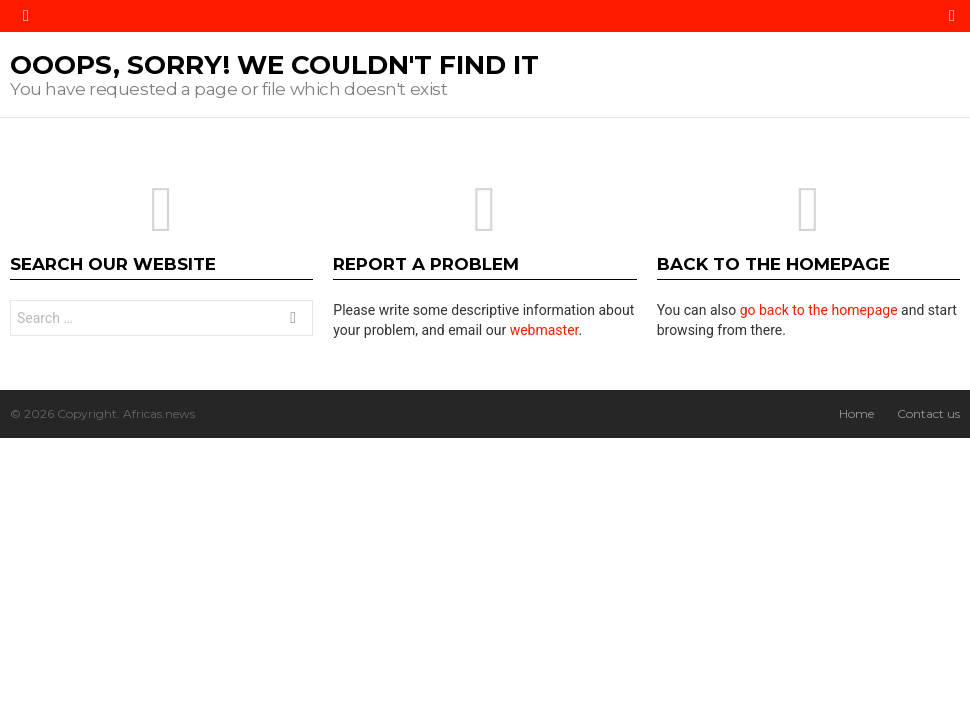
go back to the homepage (819, 310)
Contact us (928, 413)
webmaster (544, 330)
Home (856, 413)
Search (293, 320)
